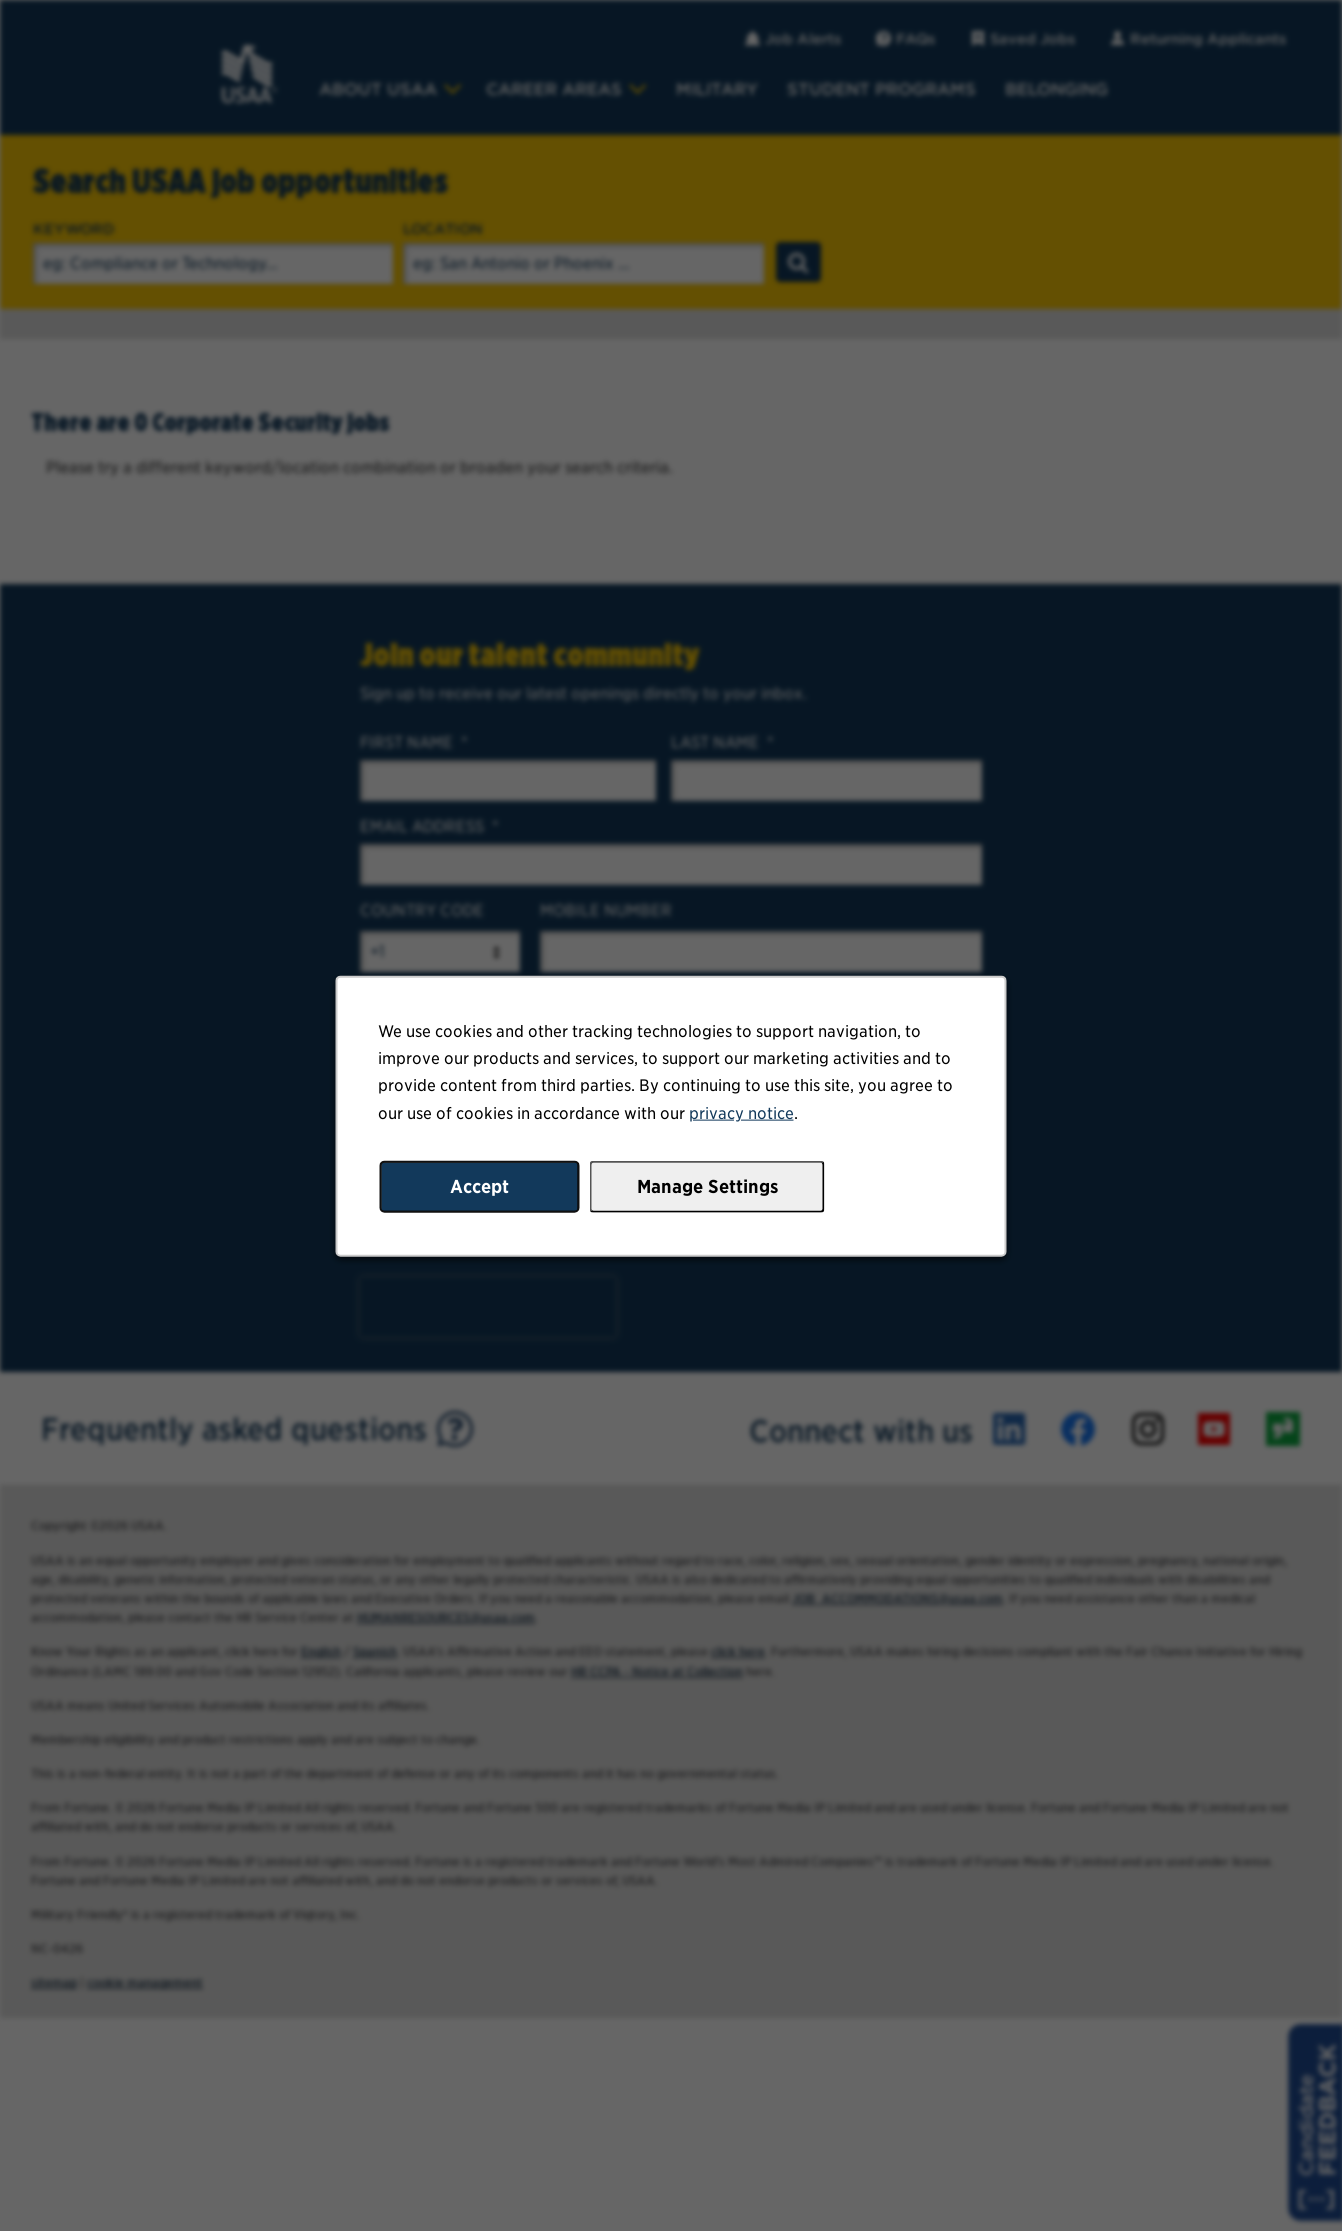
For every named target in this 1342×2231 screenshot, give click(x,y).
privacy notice (739, 1116)
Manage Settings (706, 1188)
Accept (482, 1188)
